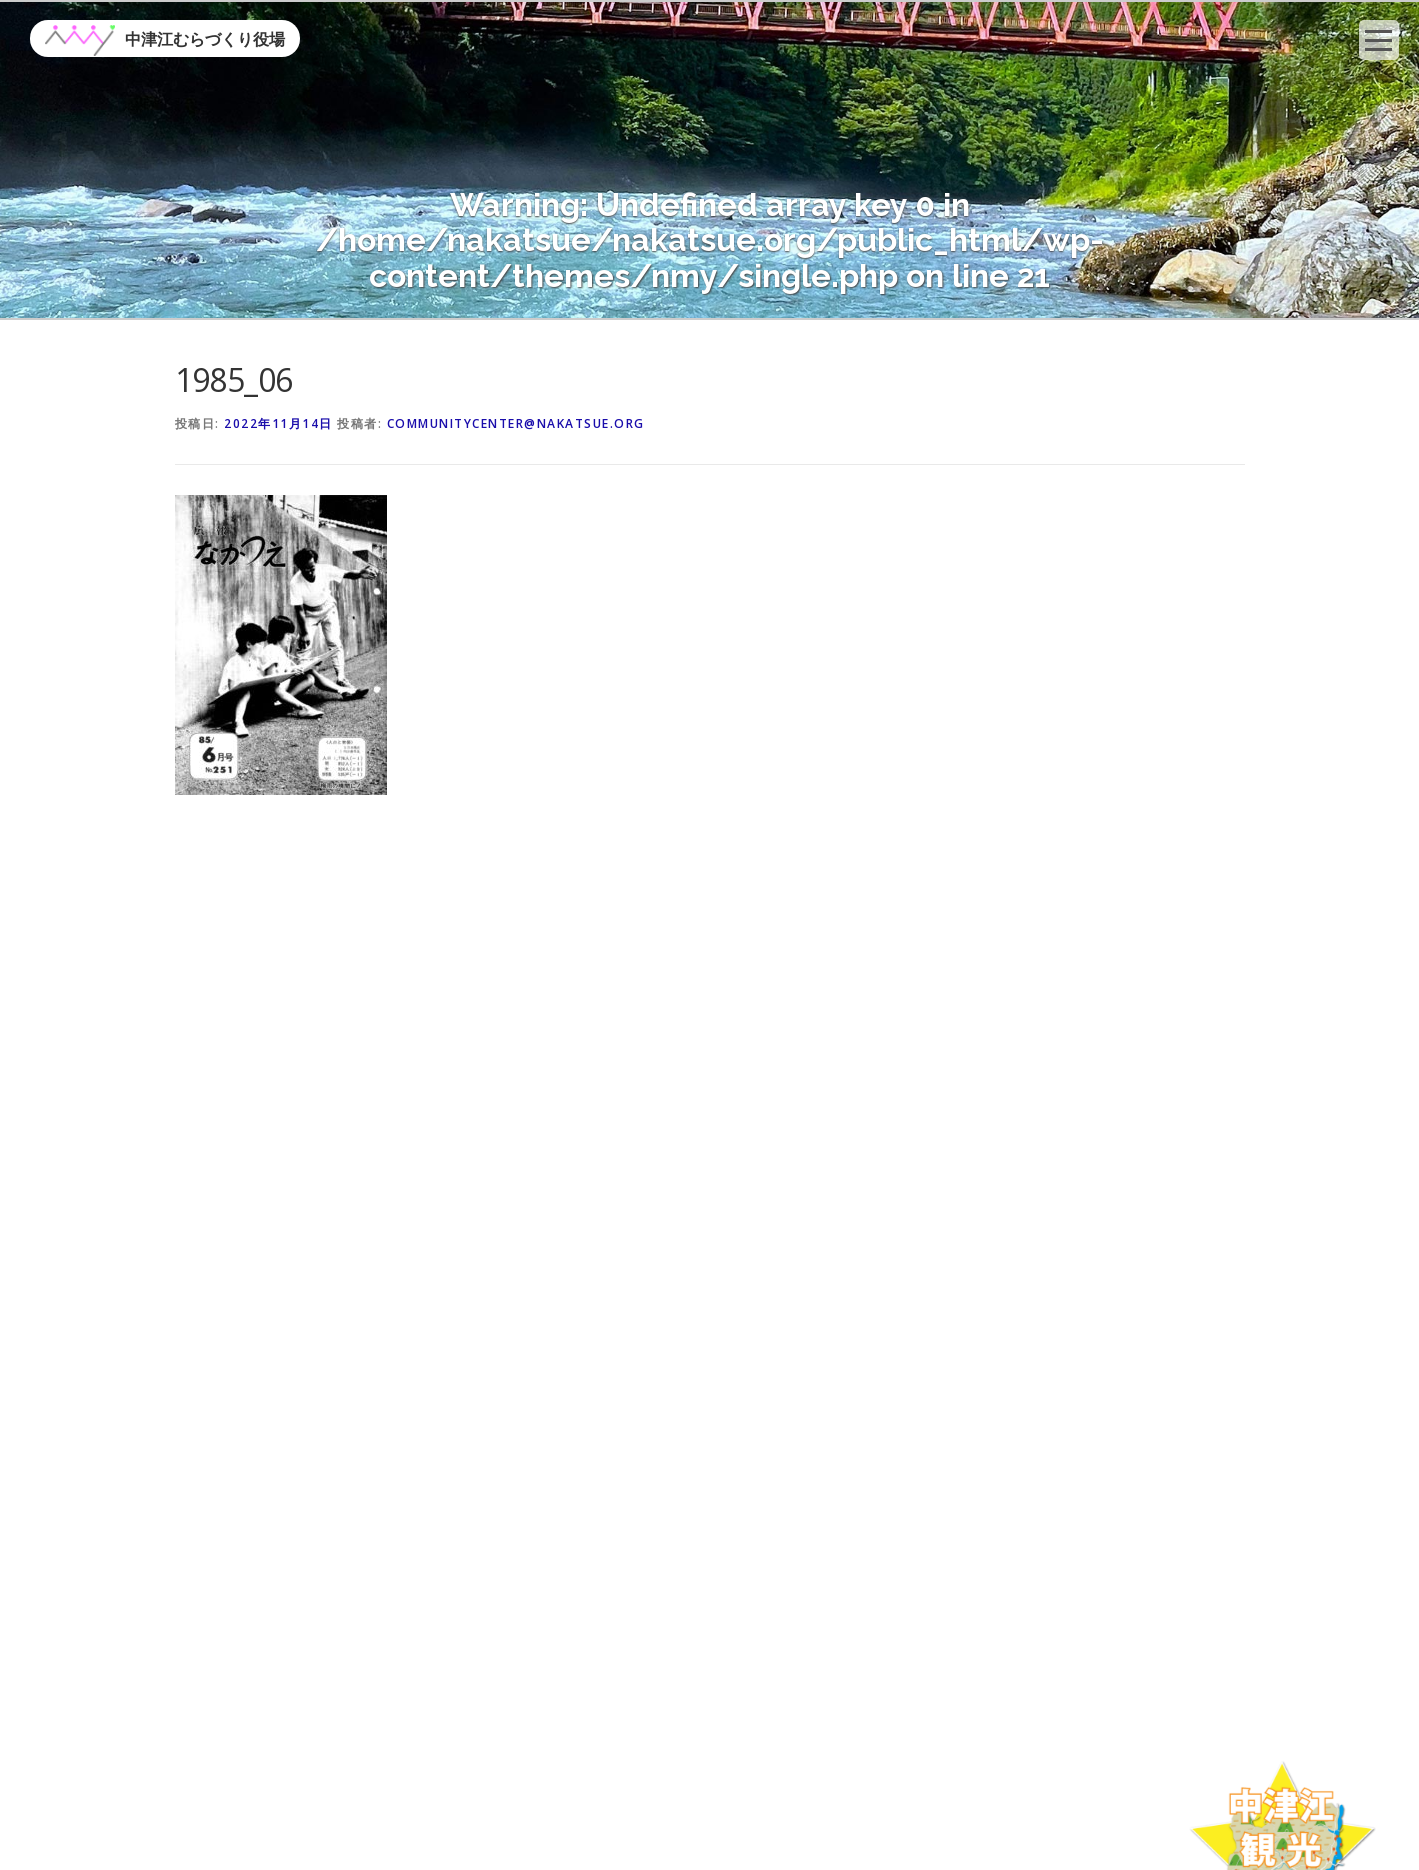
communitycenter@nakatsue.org (516, 423)
